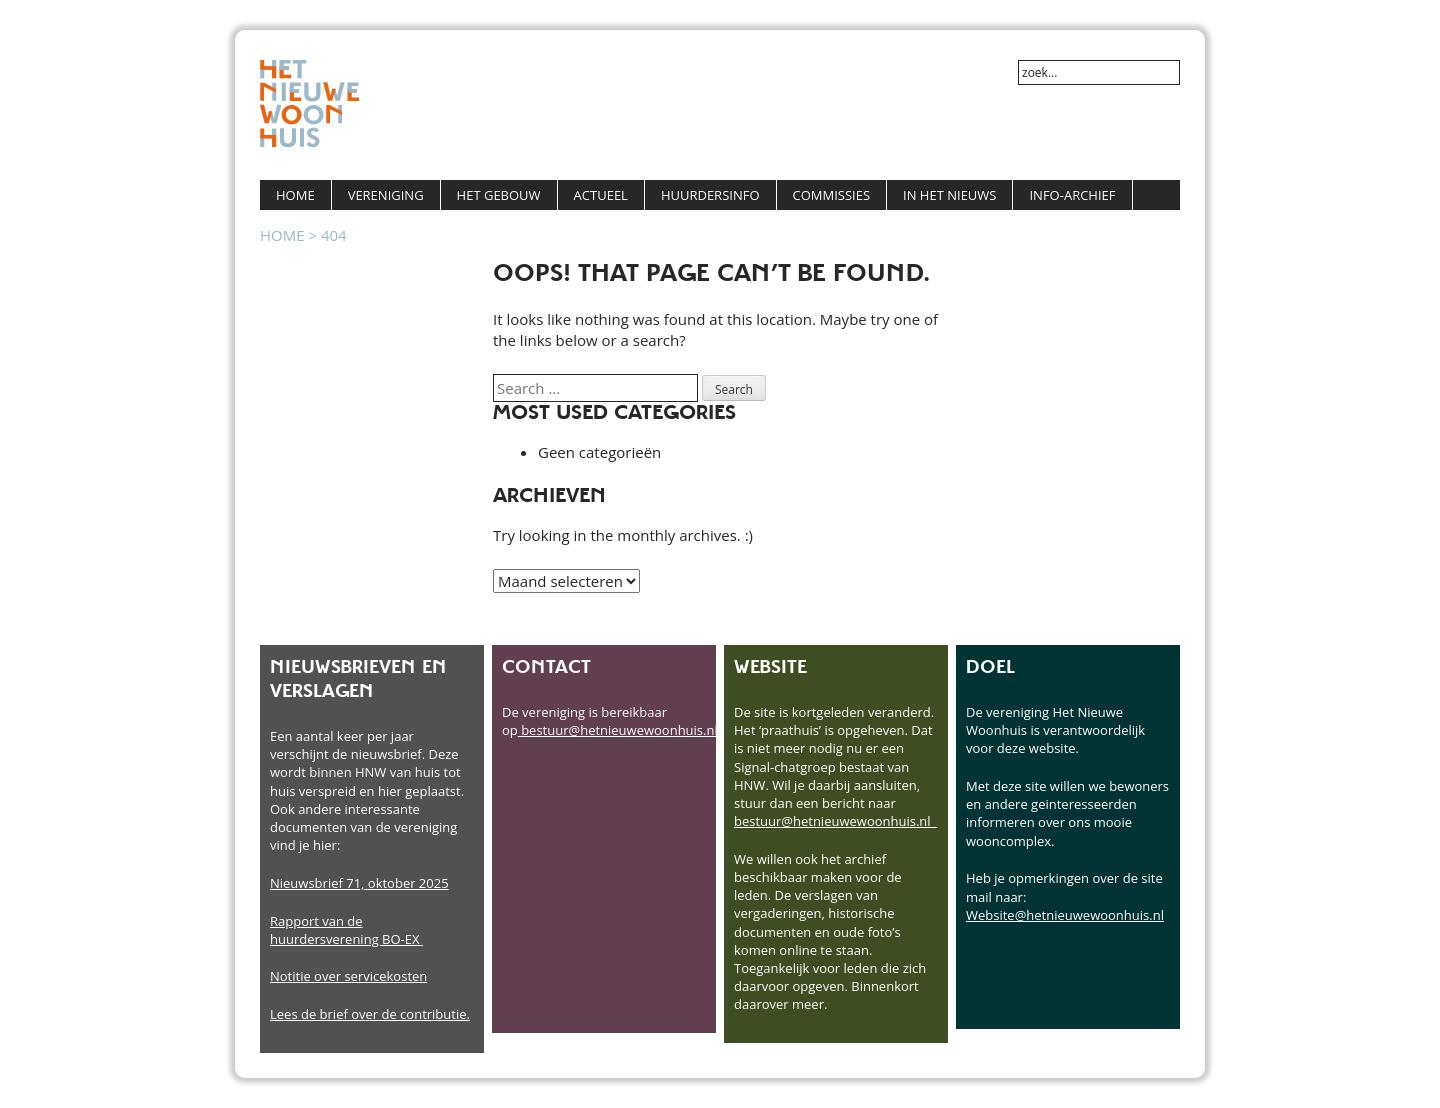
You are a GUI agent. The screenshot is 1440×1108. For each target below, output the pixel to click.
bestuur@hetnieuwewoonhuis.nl (618, 730)
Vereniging (386, 195)
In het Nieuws (949, 195)
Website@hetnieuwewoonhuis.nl (1065, 915)
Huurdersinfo (710, 195)
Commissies (832, 195)
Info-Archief (1072, 195)
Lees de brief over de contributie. (370, 1014)
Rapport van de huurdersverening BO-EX (346, 930)
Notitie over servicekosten (348, 976)
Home (295, 195)
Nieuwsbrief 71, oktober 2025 (359, 883)
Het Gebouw (499, 195)
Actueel (601, 195)
